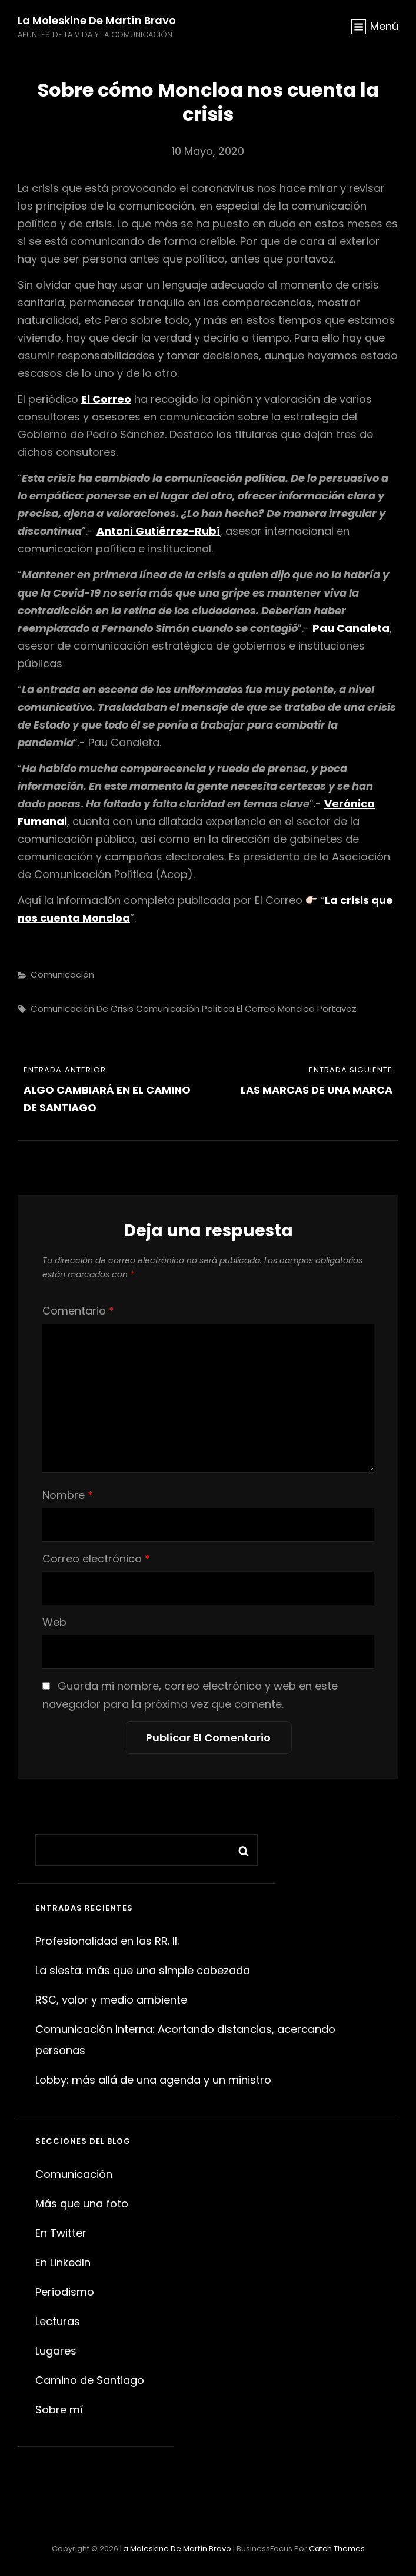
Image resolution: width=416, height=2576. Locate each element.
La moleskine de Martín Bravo (97, 20)
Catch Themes (337, 2548)
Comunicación (62, 974)
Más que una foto (81, 2203)
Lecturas (57, 2321)
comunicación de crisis (82, 1008)
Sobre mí (59, 2409)
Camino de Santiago (89, 2380)
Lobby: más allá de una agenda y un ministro (153, 2079)
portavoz (337, 1008)
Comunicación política (185, 1008)
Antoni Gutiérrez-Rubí (158, 531)
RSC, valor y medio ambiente (111, 1999)
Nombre (67, 1495)
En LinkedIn (63, 2262)
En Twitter (60, 2233)
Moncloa (296, 1008)
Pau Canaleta (351, 628)
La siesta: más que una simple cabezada (142, 1970)
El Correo (106, 399)
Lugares (55, 2350)
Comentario (78, 1310)
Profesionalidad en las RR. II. (107, 1940)
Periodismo (64, 2291)
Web (54, 1622)
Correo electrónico (96, 1558)
